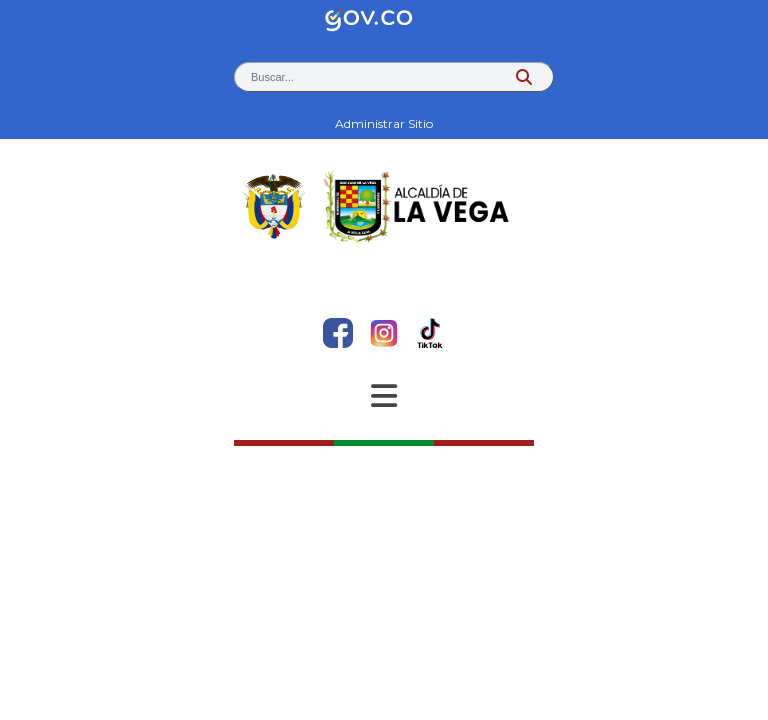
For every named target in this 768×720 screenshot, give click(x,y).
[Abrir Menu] (384, 396)
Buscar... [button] (272, 77)
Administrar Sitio (384, 123)
